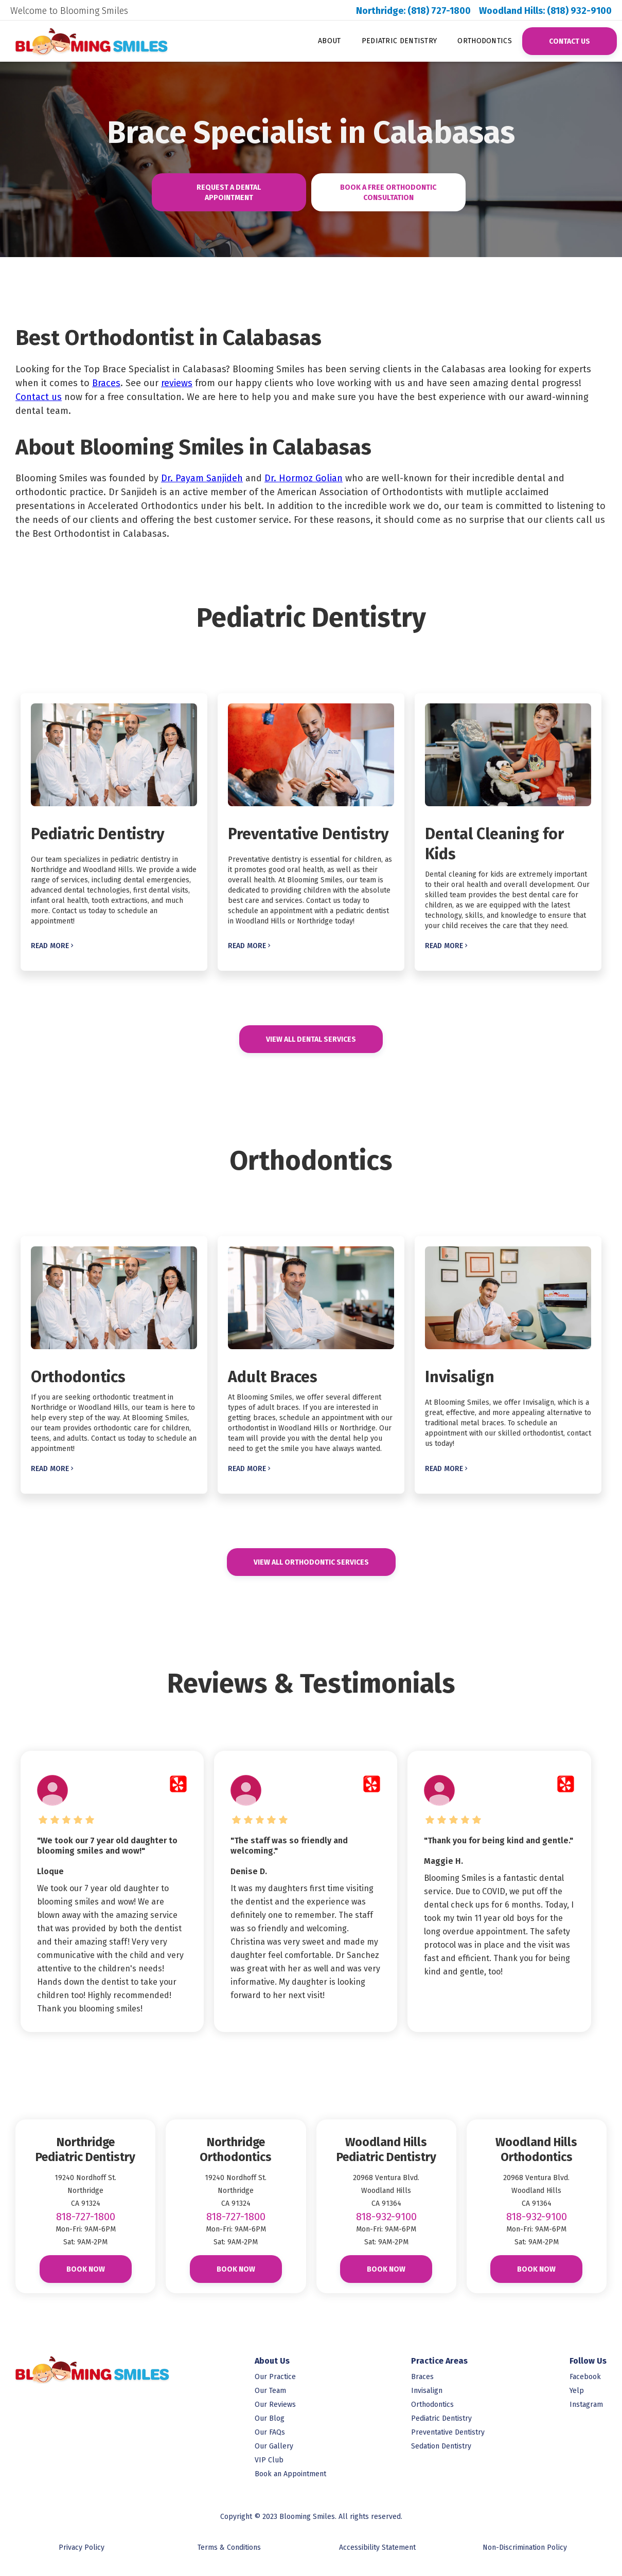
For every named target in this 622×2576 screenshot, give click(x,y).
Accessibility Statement (377, 2547)
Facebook (585, 2376)
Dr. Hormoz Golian (303, 478)
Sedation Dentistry (441, 2446)
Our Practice (275, 2376)
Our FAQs (270, 2432)
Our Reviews (275, 2404)
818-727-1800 (85, 2216)
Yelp (577, 2390)
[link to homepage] (81, 41)
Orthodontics (484, 41)
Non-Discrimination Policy (525, 2547)
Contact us (38, 397)
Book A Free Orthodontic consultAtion (388, 192)
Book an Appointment (290, 2474)
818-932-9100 (386, 2216)
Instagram (586, 2404)
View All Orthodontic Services (311, 1562)
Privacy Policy (81, 2547)
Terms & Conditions (229, 2547)
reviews (176, 383)
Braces (106, 383)
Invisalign (426, 2390)
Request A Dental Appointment (229, 192)
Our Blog (270, 2418)
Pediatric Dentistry (399, 41)
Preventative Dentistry (448, 2432)
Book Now (85, 2269)
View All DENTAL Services (311, 1039)
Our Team (270, 2390)
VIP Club (269, 2460)
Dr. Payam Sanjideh (202, 478)
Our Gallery (274, 2446)
